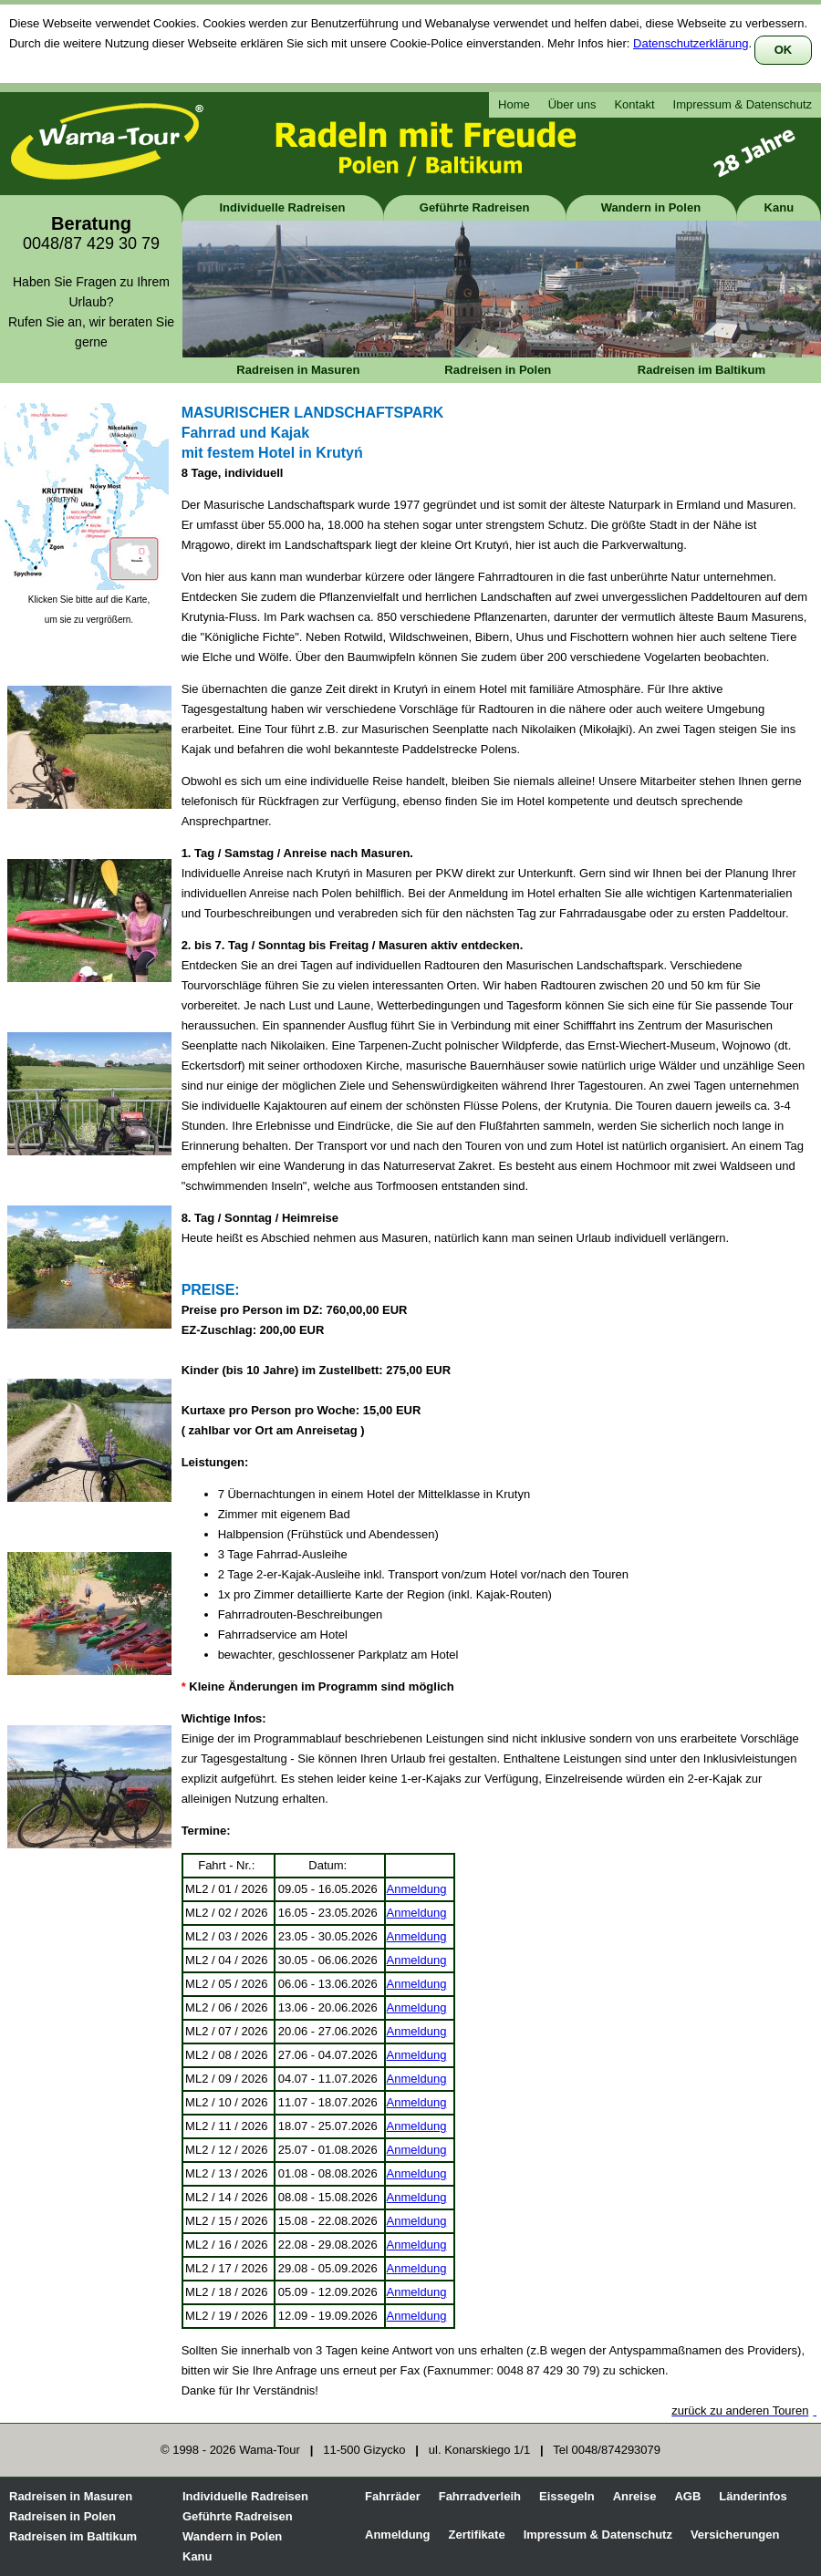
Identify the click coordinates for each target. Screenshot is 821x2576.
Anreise (635, 2496)
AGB (687, 2496)
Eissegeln (567, 2496)
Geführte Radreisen (475, 207)
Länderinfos (752, 2496)
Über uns (572, 104)
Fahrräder (393, 2496)
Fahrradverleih (480, 2496)
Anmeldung (417, 1889)
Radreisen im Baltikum (701, 370)
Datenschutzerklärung (690, 43)
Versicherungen (735, 2534)
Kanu (779, 207)
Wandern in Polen (651, 207)
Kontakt (634, 104)
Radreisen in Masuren (297, 370)
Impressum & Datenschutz (742, 104)
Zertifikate (477, 2534)
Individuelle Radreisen (283, 207)
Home (514, 104)
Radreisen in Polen (497, 370)
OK (783, 50)
